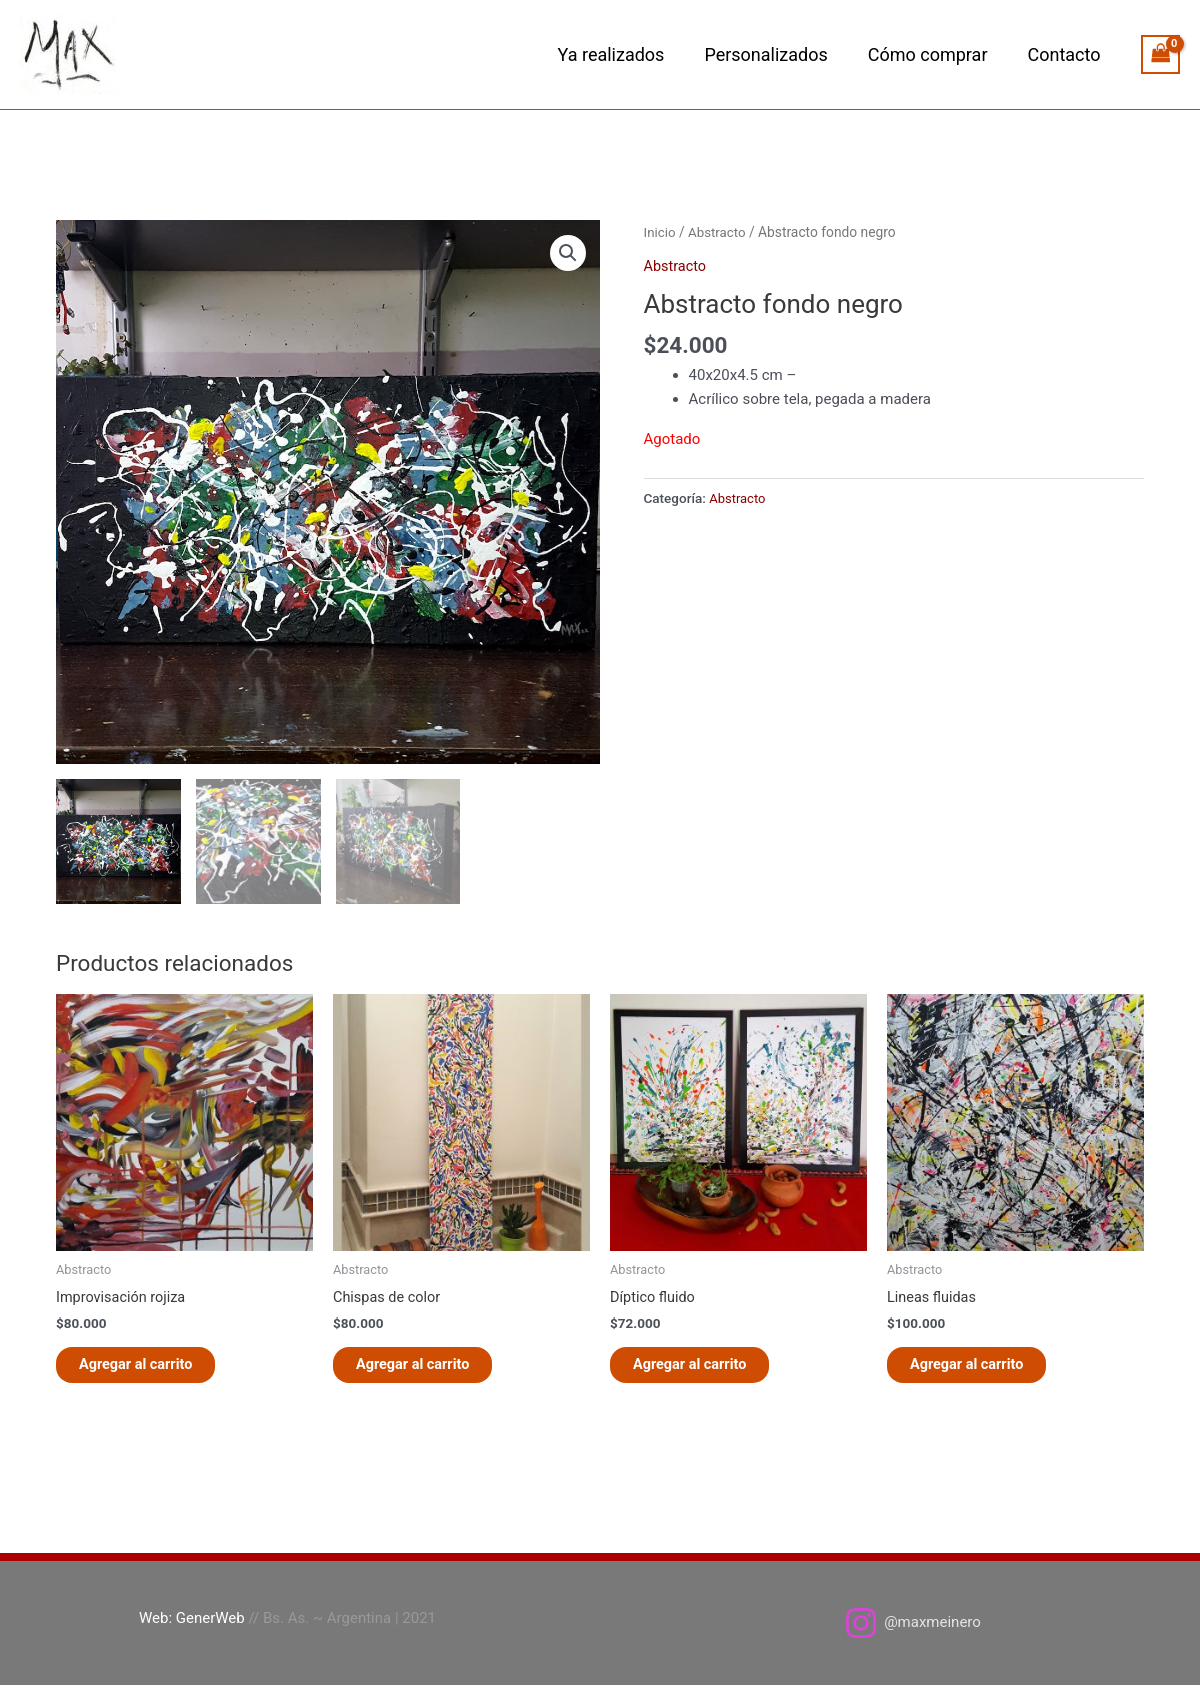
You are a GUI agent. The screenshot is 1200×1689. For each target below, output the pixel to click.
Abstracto (719, 232)
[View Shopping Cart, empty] (1161, 54)
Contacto (1065, 54)
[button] (567, 253)
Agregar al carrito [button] (147, 1367)
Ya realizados (625, 54)
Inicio (660, 232)
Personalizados (775, 54)
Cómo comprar (934, 54)
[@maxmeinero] (912, 1627)
